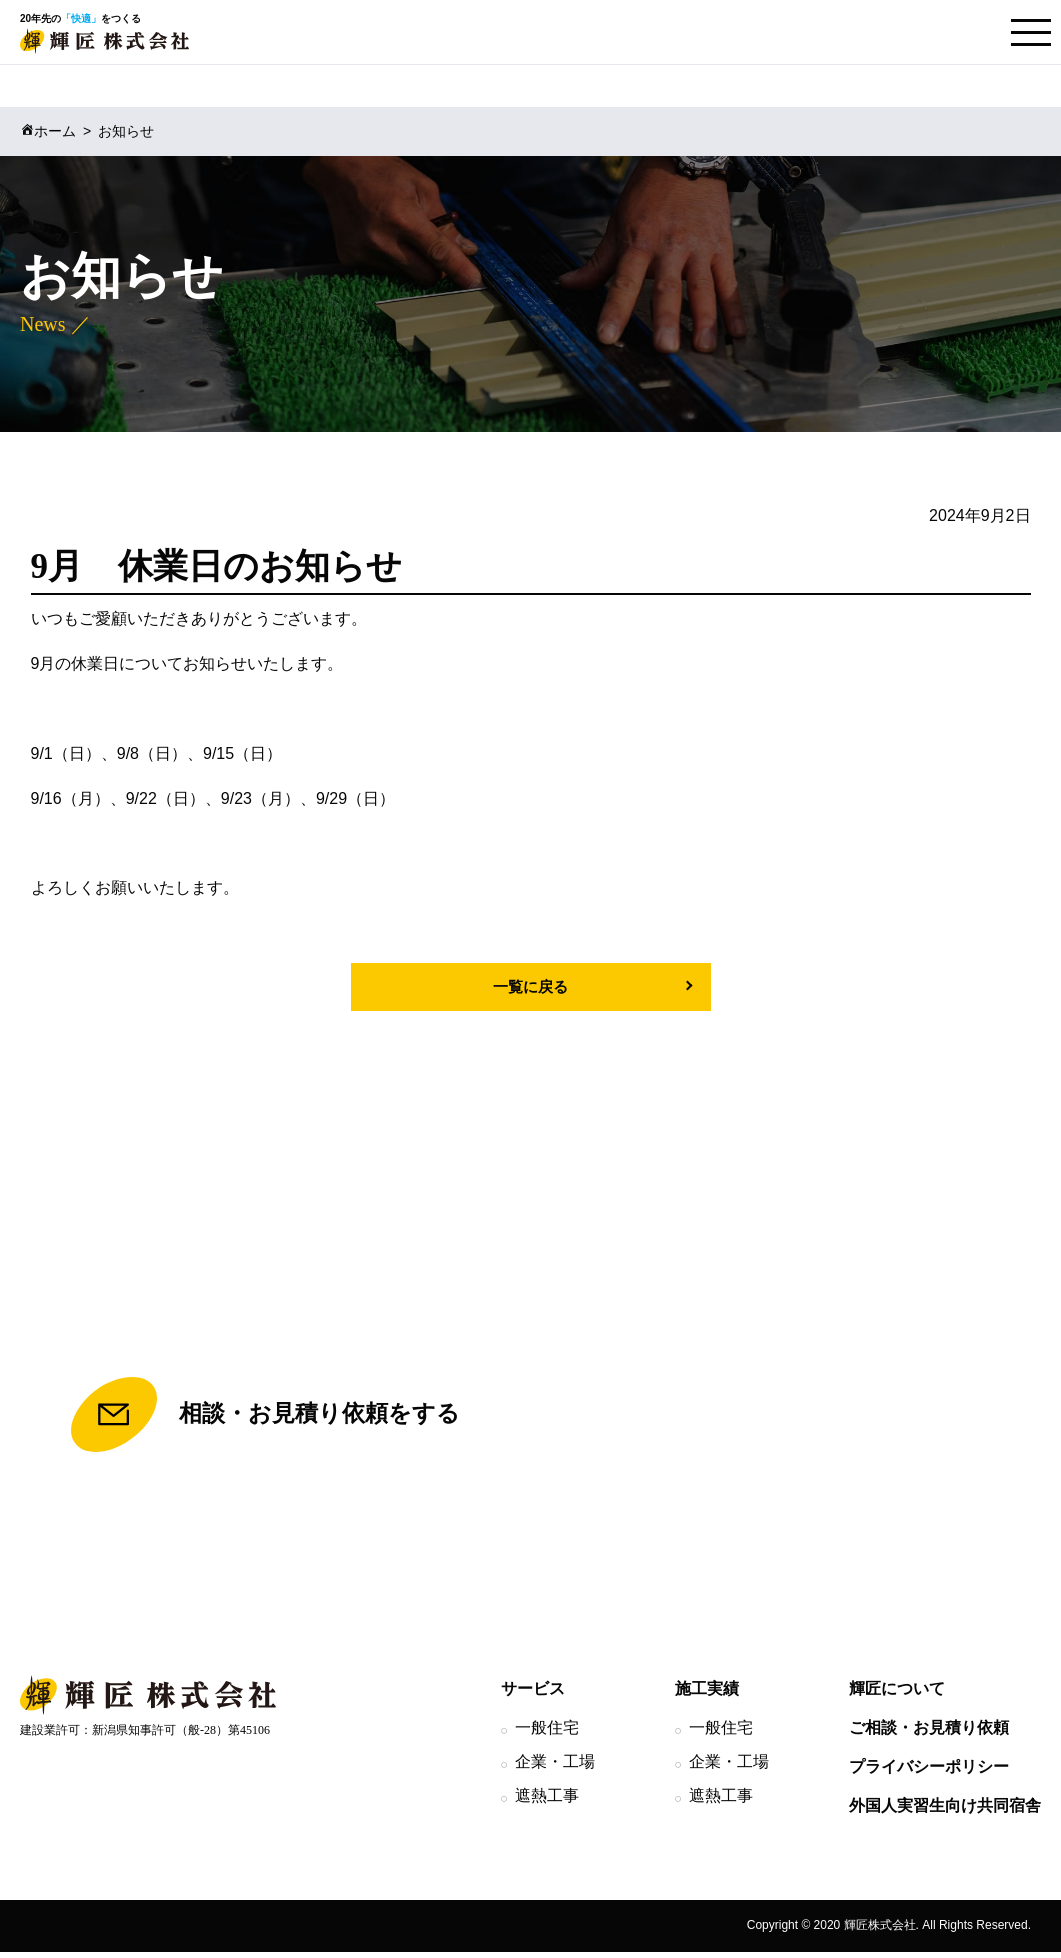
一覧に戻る (531, 986)
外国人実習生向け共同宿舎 (945, 1811)
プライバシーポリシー (929, 1772)
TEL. (795, 1418)
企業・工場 (555, 1767)
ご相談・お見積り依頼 (929, 1733)
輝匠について (897, 1694)
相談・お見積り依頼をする (264, 1418)
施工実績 (707, 1694)
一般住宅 (547, 1733)
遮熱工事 (547, 1801)
